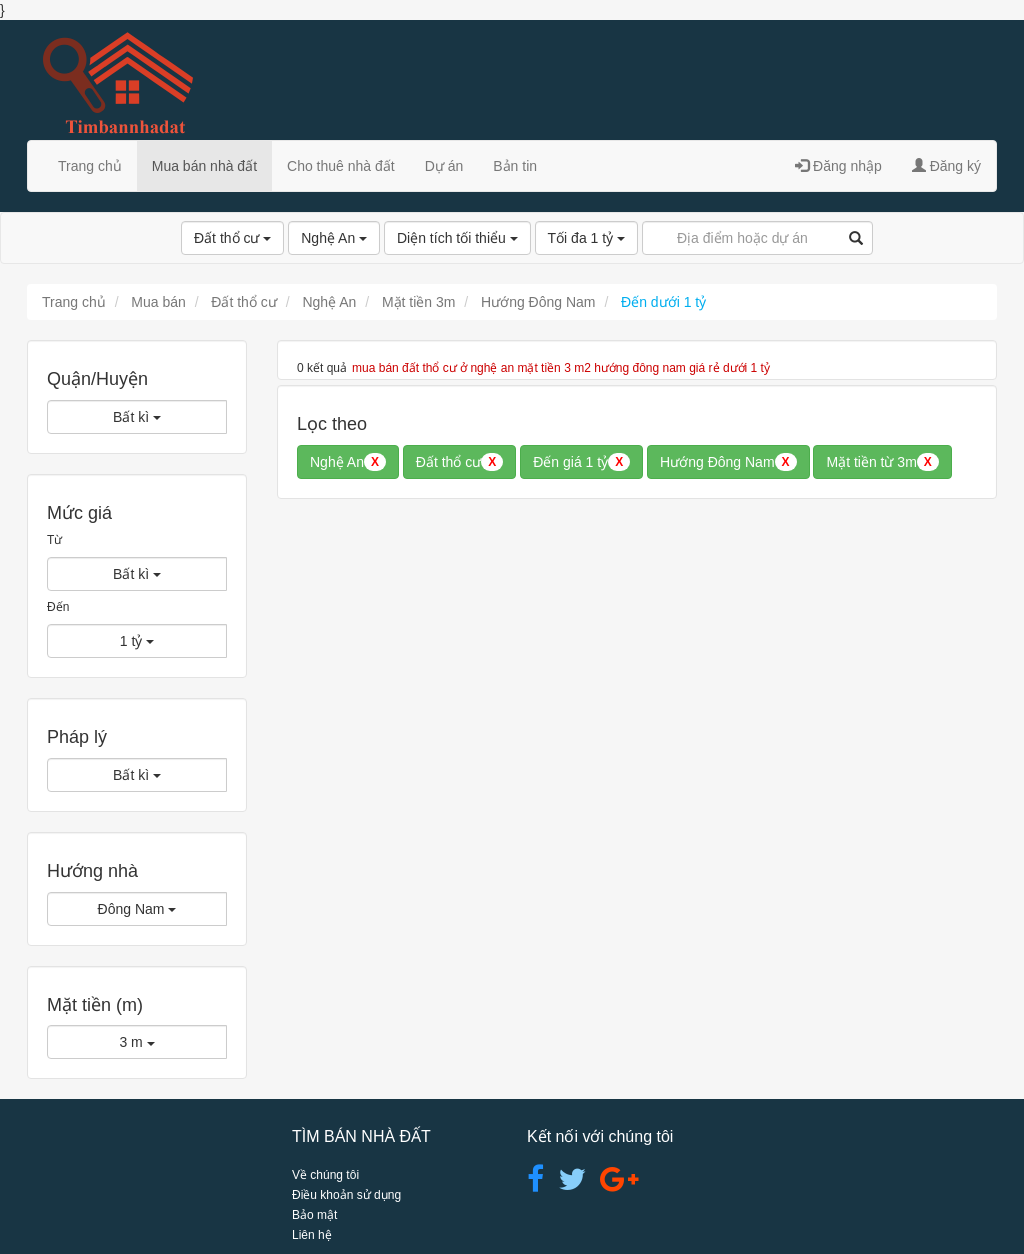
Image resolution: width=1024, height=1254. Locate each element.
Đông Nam (137, 909)
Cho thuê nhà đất (341, 166)
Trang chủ (90, 166)
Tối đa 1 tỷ (586, 238)
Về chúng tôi (325, 1175)
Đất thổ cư (232, 238)
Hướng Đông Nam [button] (728, 462)
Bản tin (515, 166)
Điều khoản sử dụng (346, 1195)
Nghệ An (334, 238)
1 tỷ (137, 641)
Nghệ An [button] (348, 462)
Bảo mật (314, 1215)
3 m (136, 1042)
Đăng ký (946, 166)
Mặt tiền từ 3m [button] (882, 462)
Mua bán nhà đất (204, 166)
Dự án (444, 166)
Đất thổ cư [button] (459, 462)
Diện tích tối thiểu (457, 238)
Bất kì (137, 417)
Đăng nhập (838, 166)
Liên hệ (312, 1235)
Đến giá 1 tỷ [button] (581, 462)
